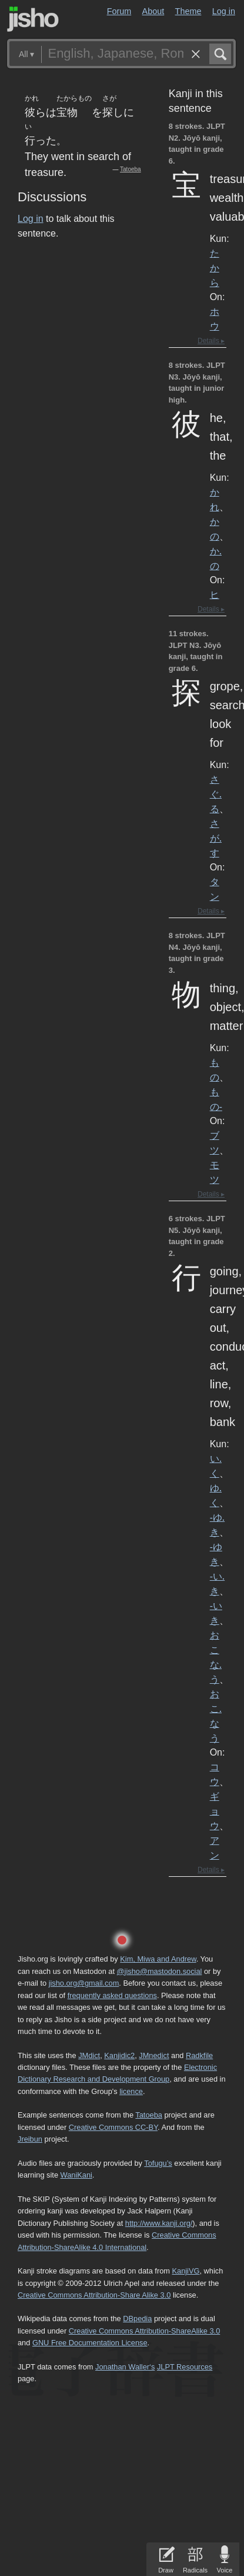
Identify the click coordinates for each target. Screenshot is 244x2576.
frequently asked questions (112, 1995)
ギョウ (214, 1811)
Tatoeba (130, 169)
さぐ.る (216, 794)
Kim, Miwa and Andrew (158, 1959)
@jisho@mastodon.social (159, 1971)
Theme (188, 11)
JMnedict (154, 2055)
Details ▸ (211, 341)
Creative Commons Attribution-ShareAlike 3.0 (144, 2330)
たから (214, 268)
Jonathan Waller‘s (125, 2366)
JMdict (89, 2055)
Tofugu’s (158, 2163)
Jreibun (30, 2139)
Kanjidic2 (119, 2055)
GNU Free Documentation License (90, 2342)
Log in (223, 11)
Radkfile (199, 2055)
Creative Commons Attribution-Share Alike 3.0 (94, 2295)
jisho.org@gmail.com (84, 1983)
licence (131, 2091)
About (153, 11)
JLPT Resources (184, 2366)
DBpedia (137, 2318)
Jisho (33, 19)
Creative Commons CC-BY (113, 2127)
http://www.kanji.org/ (159, 2223)
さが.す (216, 838)
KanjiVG (185, 2270)
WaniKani (76, 2175)
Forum (119, 11)
